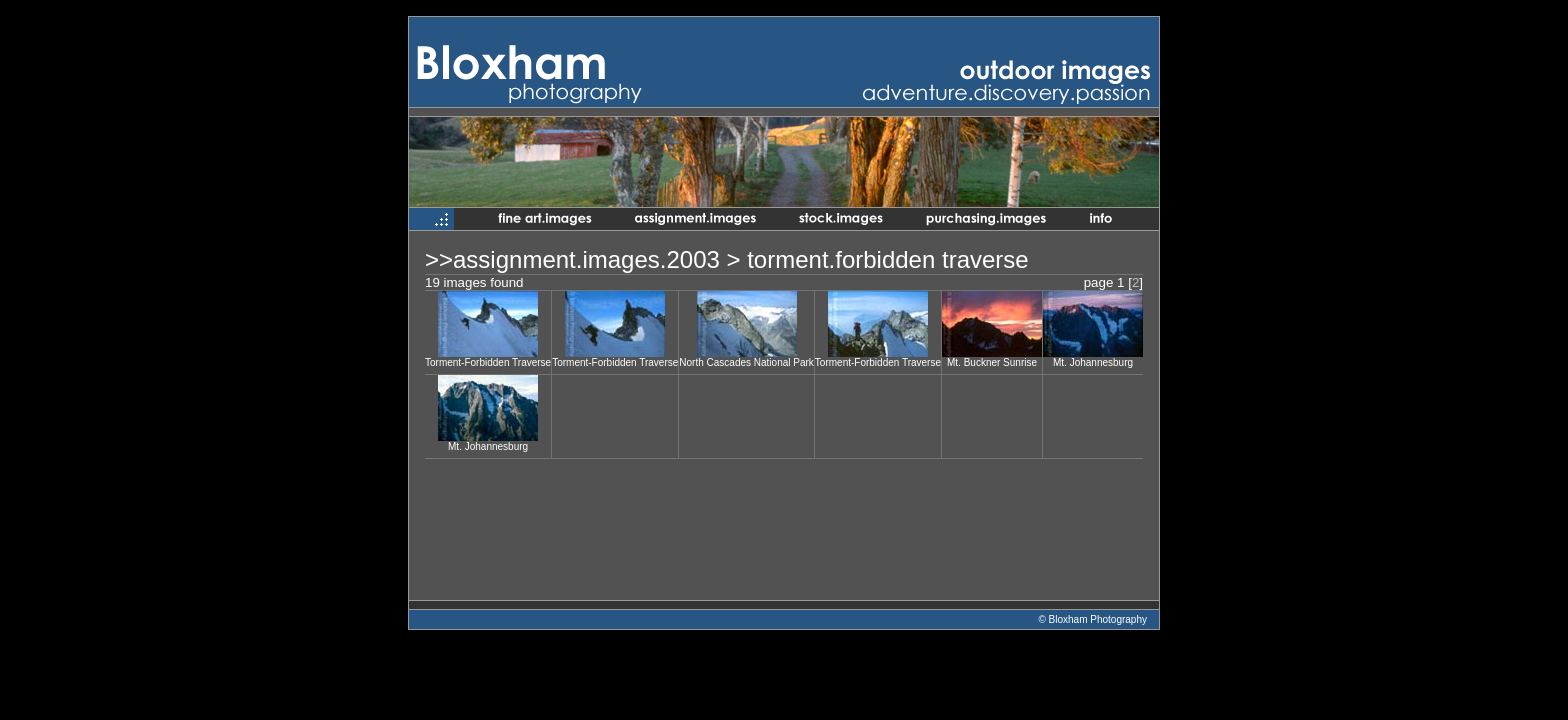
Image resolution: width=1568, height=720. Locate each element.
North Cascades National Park (746, 362)
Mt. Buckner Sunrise (992, 362)
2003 (692, 259)
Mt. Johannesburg (1093, 362)
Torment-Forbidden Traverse (488, 362)
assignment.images (556, 259)
